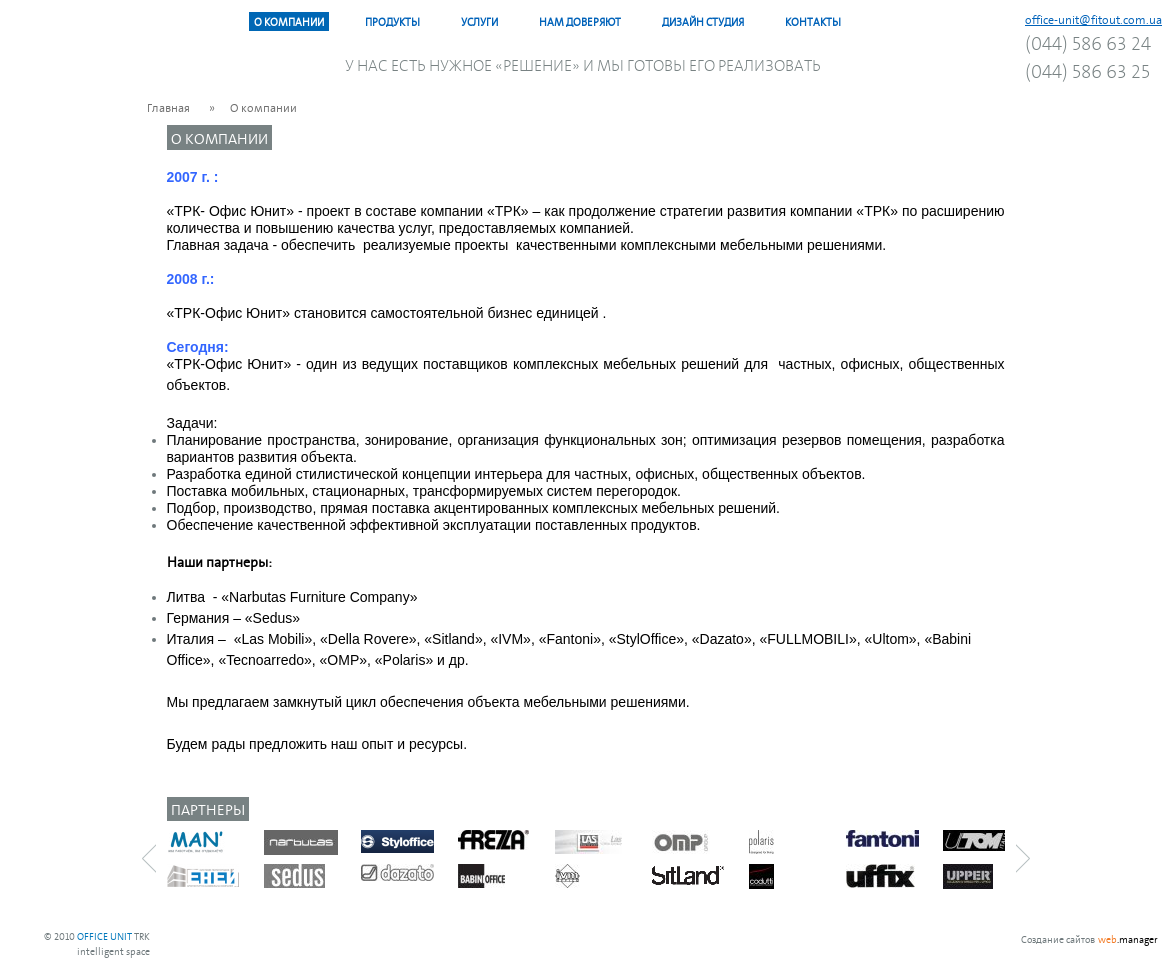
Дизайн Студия (703, 21)
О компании (289, 21)
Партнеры (208, 808)
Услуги (479, 21)
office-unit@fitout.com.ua (1093, 19)
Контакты (813, 21)
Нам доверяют (580, 21)
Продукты (392, 21)
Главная (168, 107)
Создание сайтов (1058, 938)
